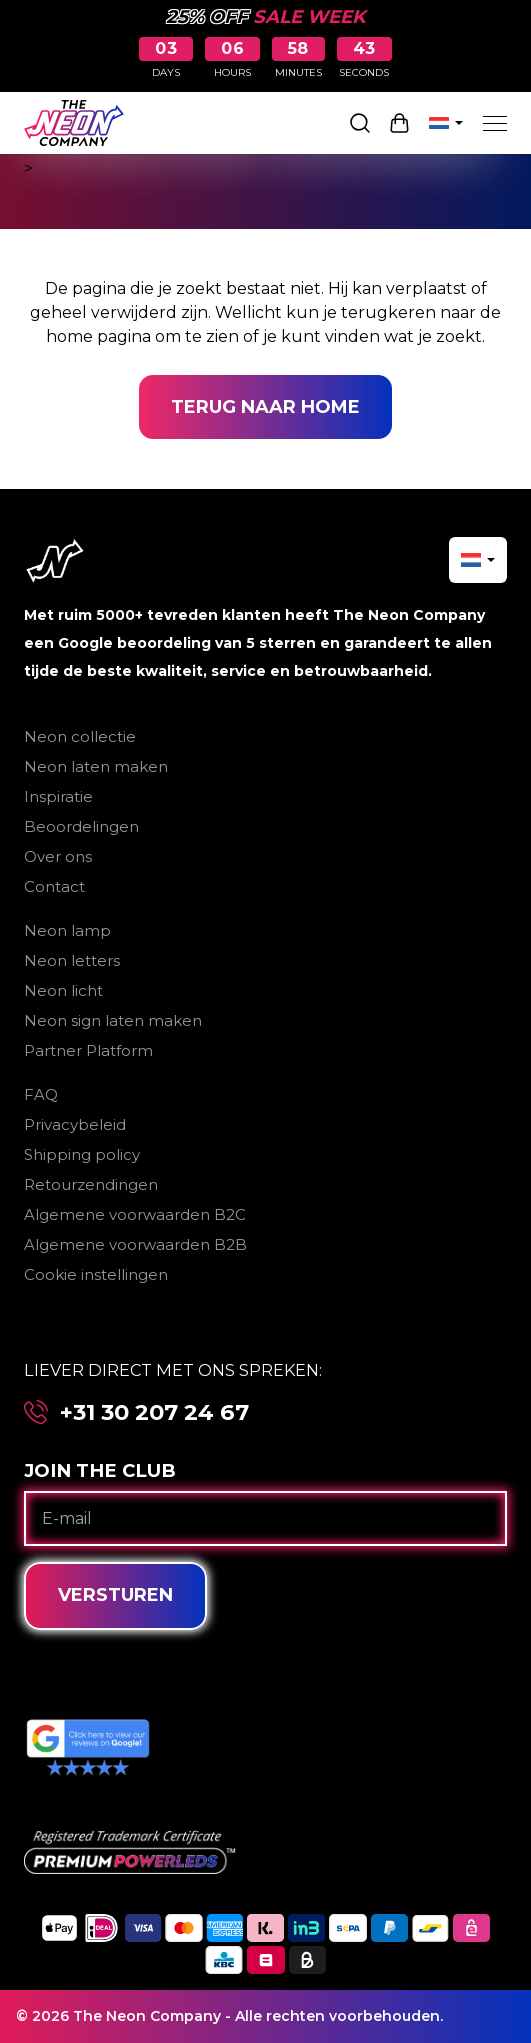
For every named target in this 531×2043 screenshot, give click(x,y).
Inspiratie (58, 796)
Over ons (58, 856)
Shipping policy (82, 1154)
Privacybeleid (75, 1124)
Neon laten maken (96, 766)
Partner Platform (88, 1050)
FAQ (41, 1094)
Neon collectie (80, 736)
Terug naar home (265, 407)
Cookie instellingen (96, 1274)
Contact (54, 886)
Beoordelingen (81, 826)
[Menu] (495, 123)
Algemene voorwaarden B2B (135, 1244)
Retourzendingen (91, 1184)
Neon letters (72, 960)
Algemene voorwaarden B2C (135, 1214)
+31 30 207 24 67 (154, 1412)
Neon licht (63, 990)
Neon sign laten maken (113, 1020)
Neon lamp (67, 930)
